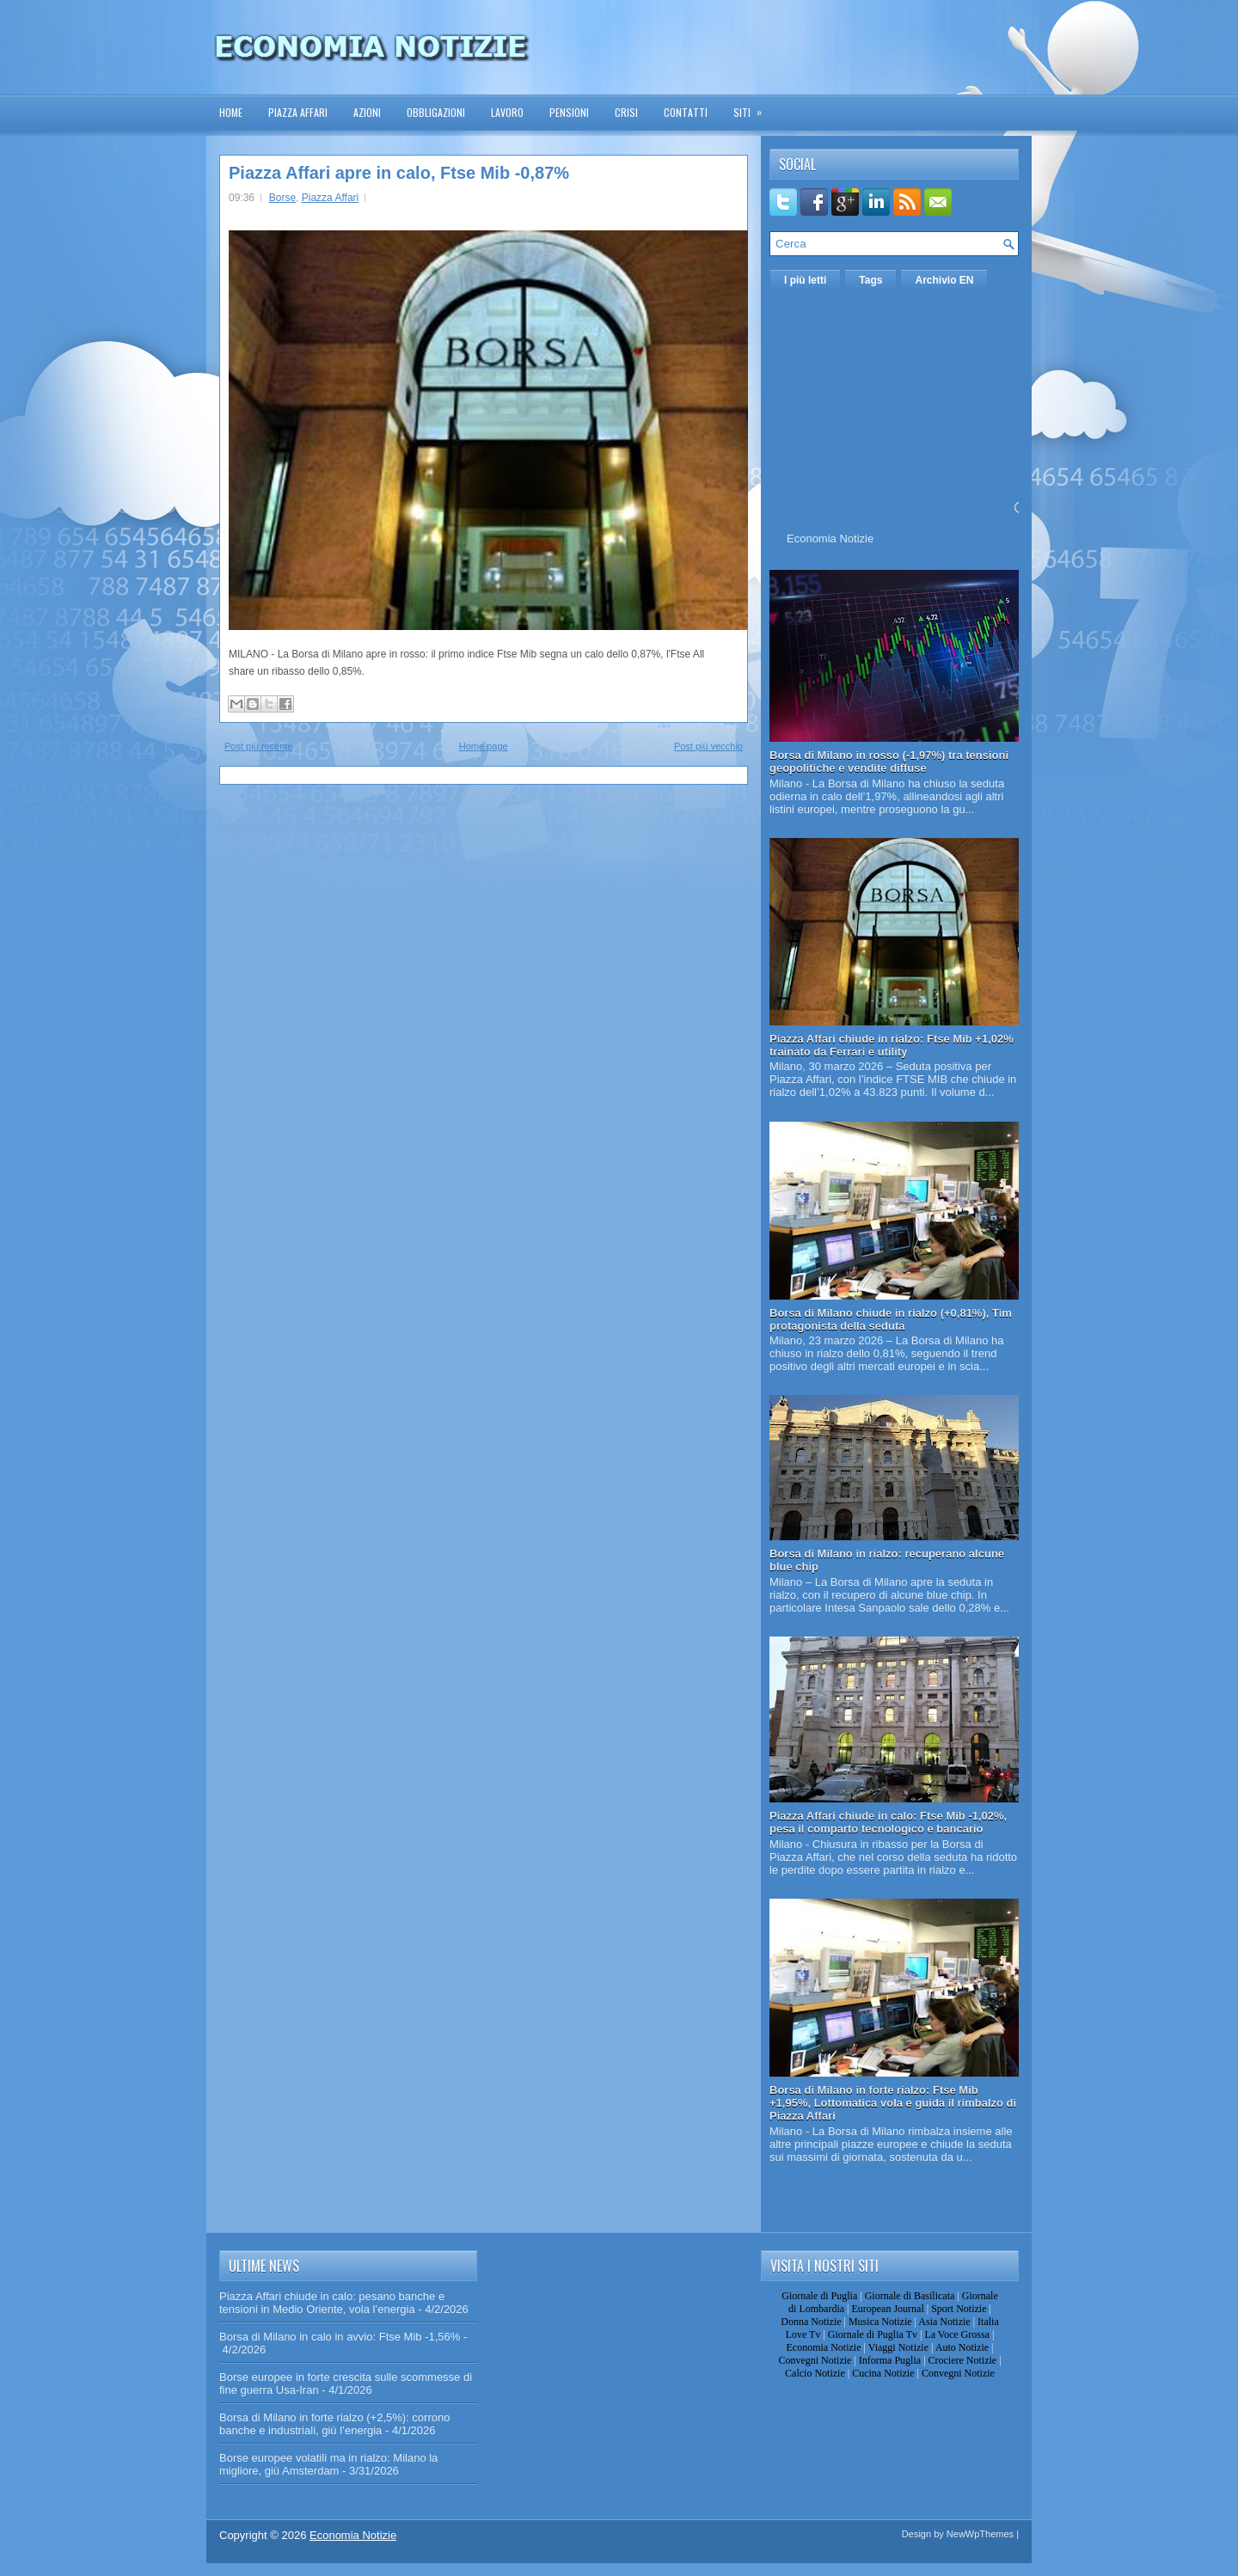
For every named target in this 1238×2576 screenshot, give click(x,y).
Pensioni (569, 112)
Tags (870, 280)
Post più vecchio (708, 746)
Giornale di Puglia (819, 2296)
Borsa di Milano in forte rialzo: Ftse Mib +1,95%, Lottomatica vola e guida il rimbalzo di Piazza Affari (892, 2102)
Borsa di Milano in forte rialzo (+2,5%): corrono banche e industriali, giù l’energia (334, 2424)
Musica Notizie (880, 2322)
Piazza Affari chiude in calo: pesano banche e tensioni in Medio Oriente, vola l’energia (331, 2303)
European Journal (887, 2309)
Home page (483, 746)
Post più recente (258, 746)
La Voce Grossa (957, 2334)
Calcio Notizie (815, 2373)
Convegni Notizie (814, 2360)
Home (230, 112)
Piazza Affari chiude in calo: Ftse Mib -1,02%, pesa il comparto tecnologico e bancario (888, 1822)
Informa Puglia (890, 2360)
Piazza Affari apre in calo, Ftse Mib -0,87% (399, 172)
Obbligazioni (436, 112)
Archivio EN (944, 280)
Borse (282, 198)
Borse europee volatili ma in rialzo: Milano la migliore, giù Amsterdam (328, 2464)
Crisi (626, 112)
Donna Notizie (811, 2322)
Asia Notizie (944, 2322)
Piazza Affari (298, 112)
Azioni (367, 112)
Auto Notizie (962, 2347)
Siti (753, 107)
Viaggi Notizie (898, 2347)
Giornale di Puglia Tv (872, 2334)
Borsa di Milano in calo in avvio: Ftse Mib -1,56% (339, 2336)
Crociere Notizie (963, 2360)
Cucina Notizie (883, 2373)
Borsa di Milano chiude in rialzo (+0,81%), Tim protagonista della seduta (890, 1319)
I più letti (805, 280)
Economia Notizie (830, 538)
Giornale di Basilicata (910, 2296)
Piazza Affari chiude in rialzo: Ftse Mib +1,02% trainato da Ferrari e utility (891, 1045)
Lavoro (507, 112)
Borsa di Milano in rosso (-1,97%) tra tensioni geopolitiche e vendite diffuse (888, 761)
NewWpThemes (980, 2534)
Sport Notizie (958, 2309)
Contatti (686, 112)
